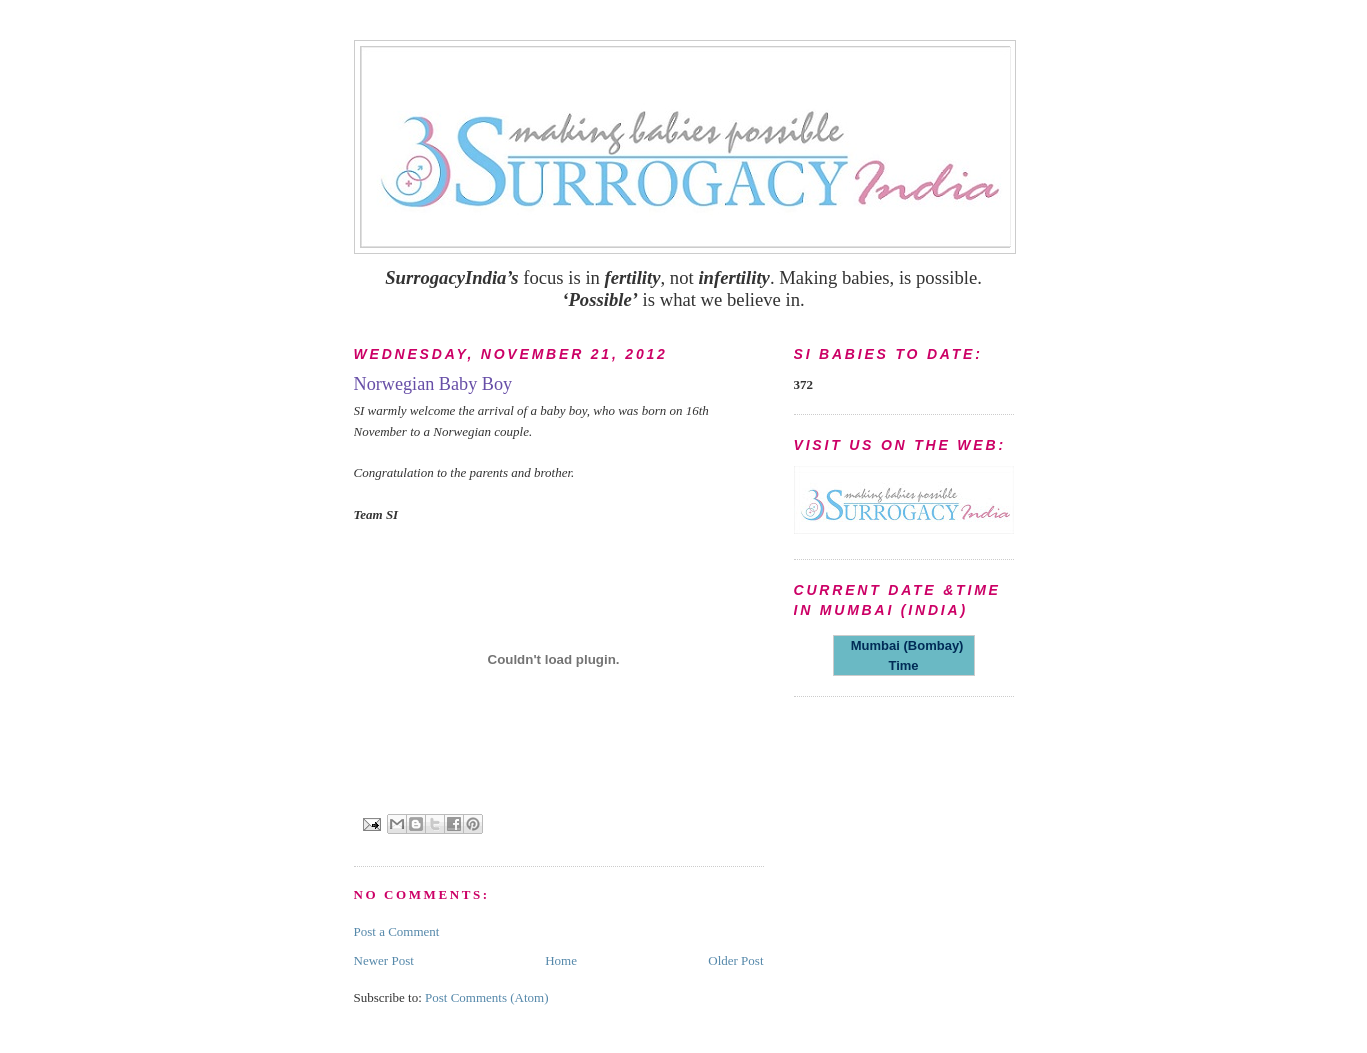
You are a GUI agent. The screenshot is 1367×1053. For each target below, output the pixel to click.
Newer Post (384, 960)
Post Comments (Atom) (487, 997)
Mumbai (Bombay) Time (904, 655)
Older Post (735, 960)
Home (561, 960)
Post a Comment (397, 931)
